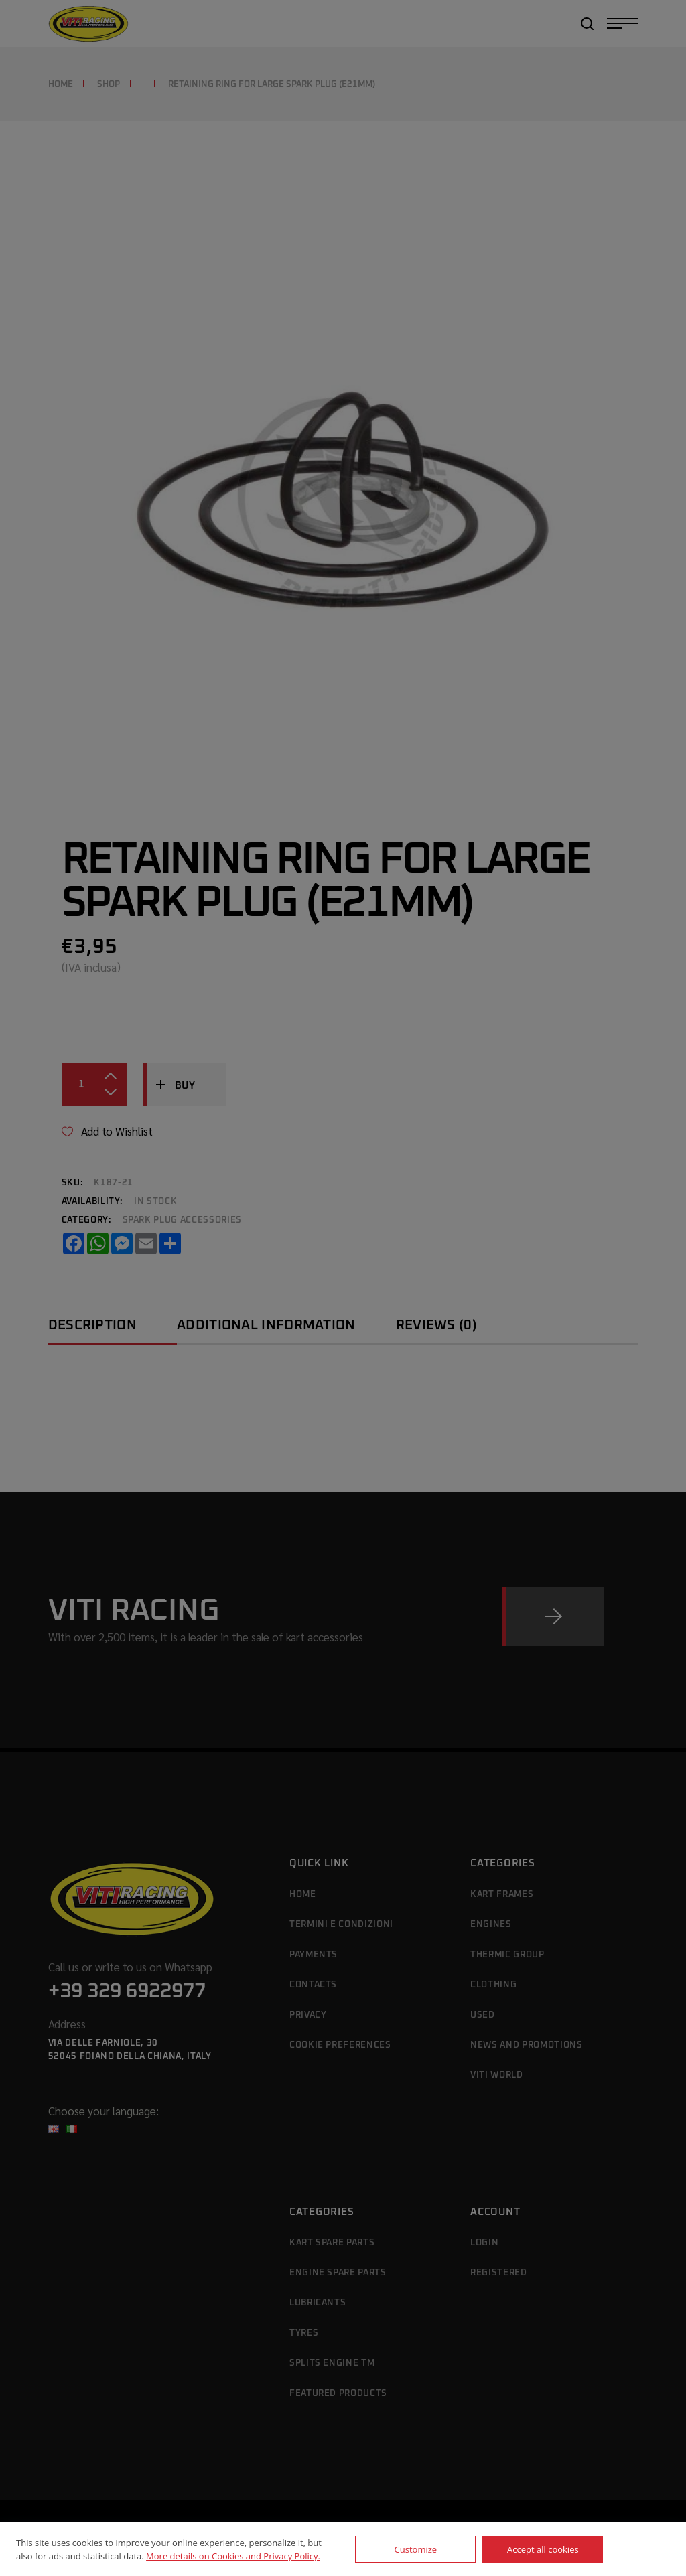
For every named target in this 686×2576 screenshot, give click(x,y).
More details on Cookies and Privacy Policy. (233, 2556)
